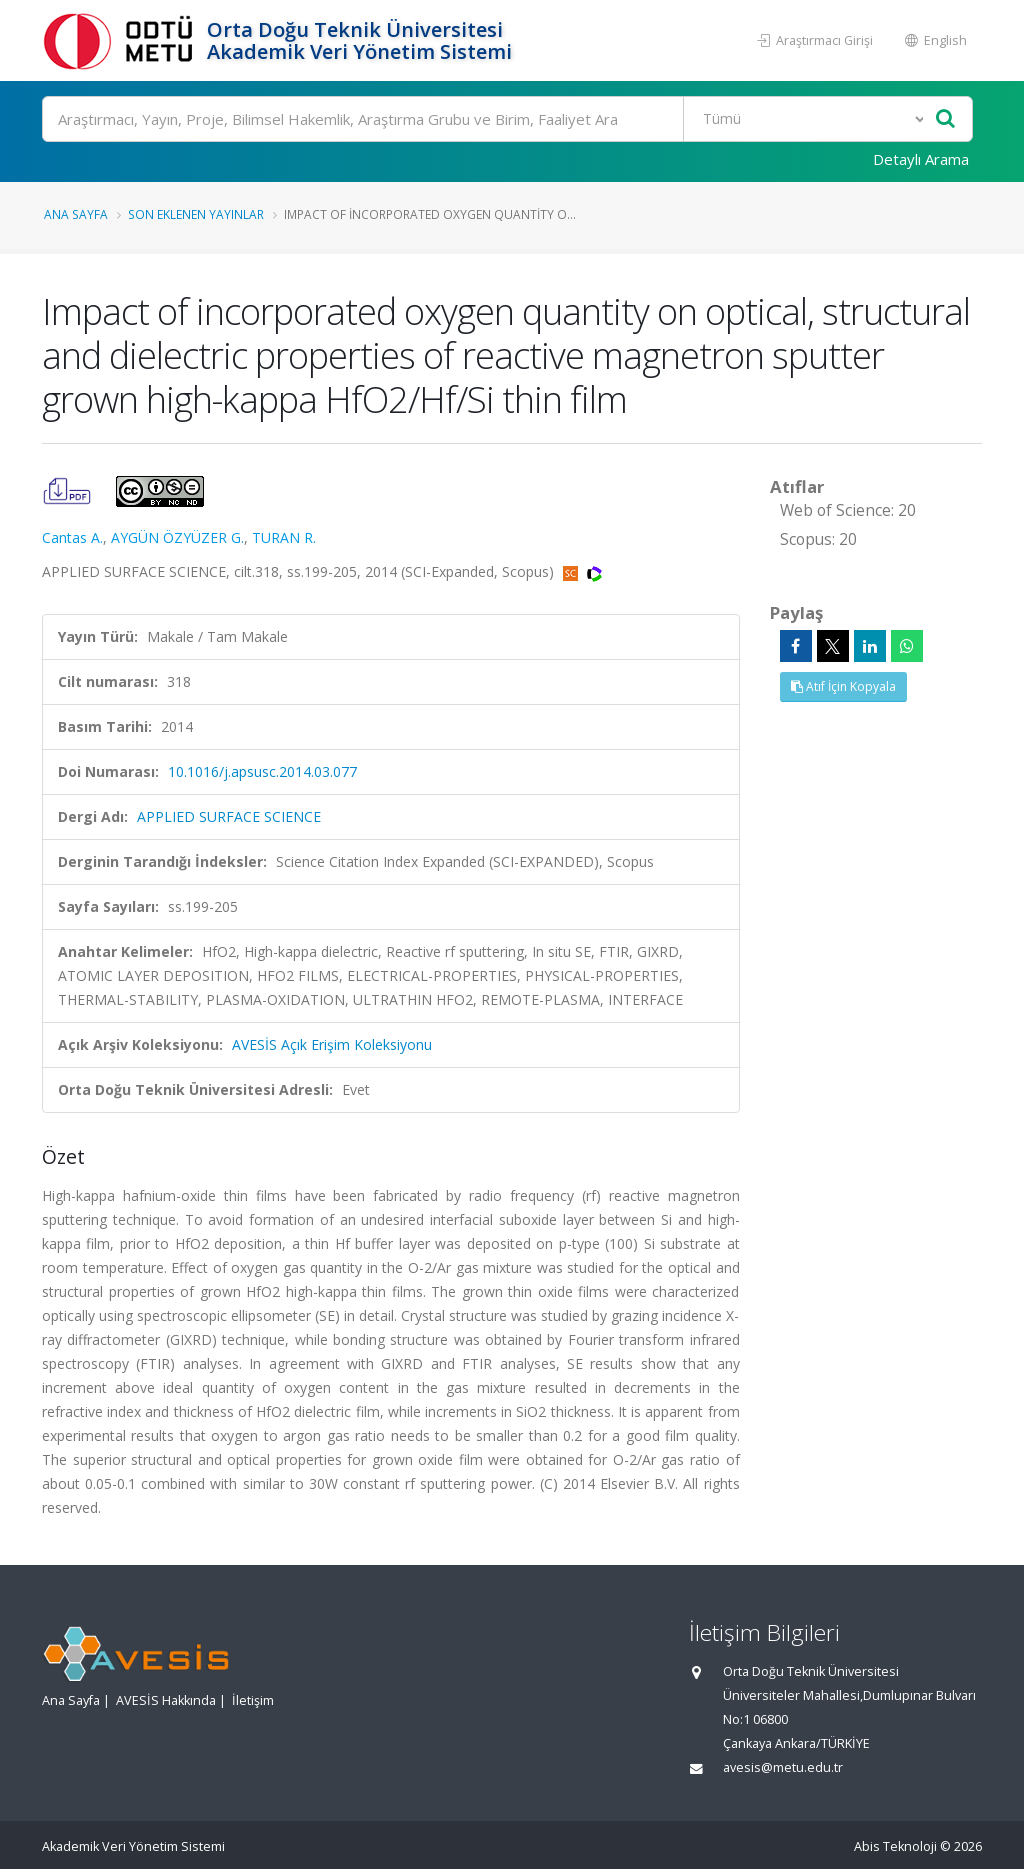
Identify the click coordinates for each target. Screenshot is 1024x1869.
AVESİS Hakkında (166, 1700)
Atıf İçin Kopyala (843, 686)
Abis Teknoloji (895, 1846)
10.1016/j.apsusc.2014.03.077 (262, 771)
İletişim (253, 1700)
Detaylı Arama (921, 159)
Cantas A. (72, 537)
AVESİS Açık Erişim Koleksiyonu (332, 1044)
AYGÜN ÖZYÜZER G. (177, 537)
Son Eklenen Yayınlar (196, 214)
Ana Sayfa (76, 214)
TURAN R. (284, 537)
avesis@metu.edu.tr (783, 1767)
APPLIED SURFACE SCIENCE (229, 816)
